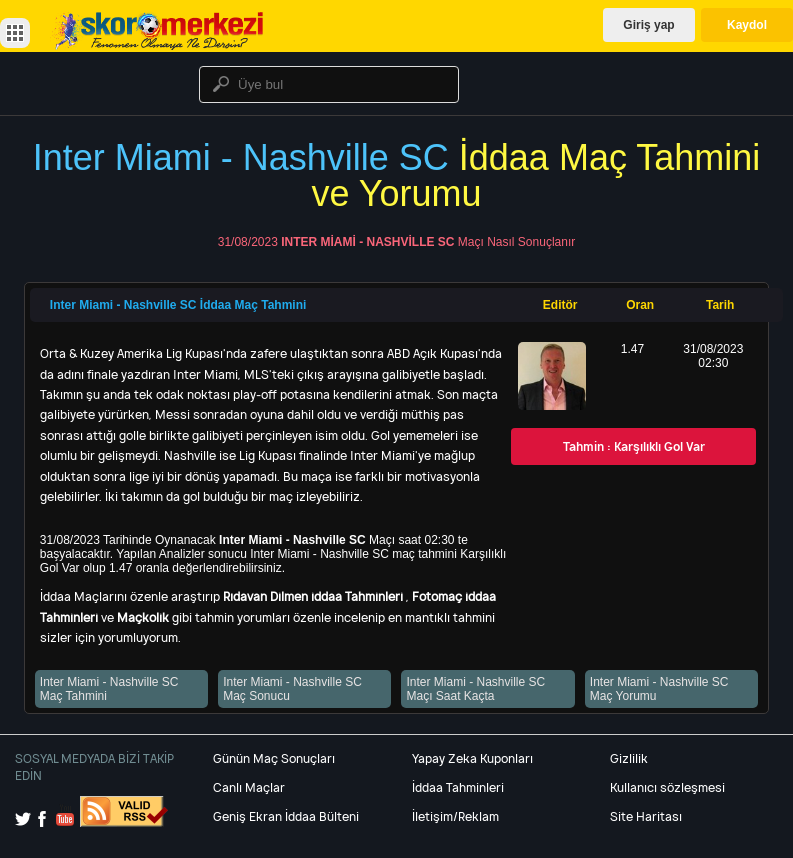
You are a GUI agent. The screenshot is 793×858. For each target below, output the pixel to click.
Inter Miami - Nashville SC (367, 242)
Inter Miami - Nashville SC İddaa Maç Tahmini (178, 305)
